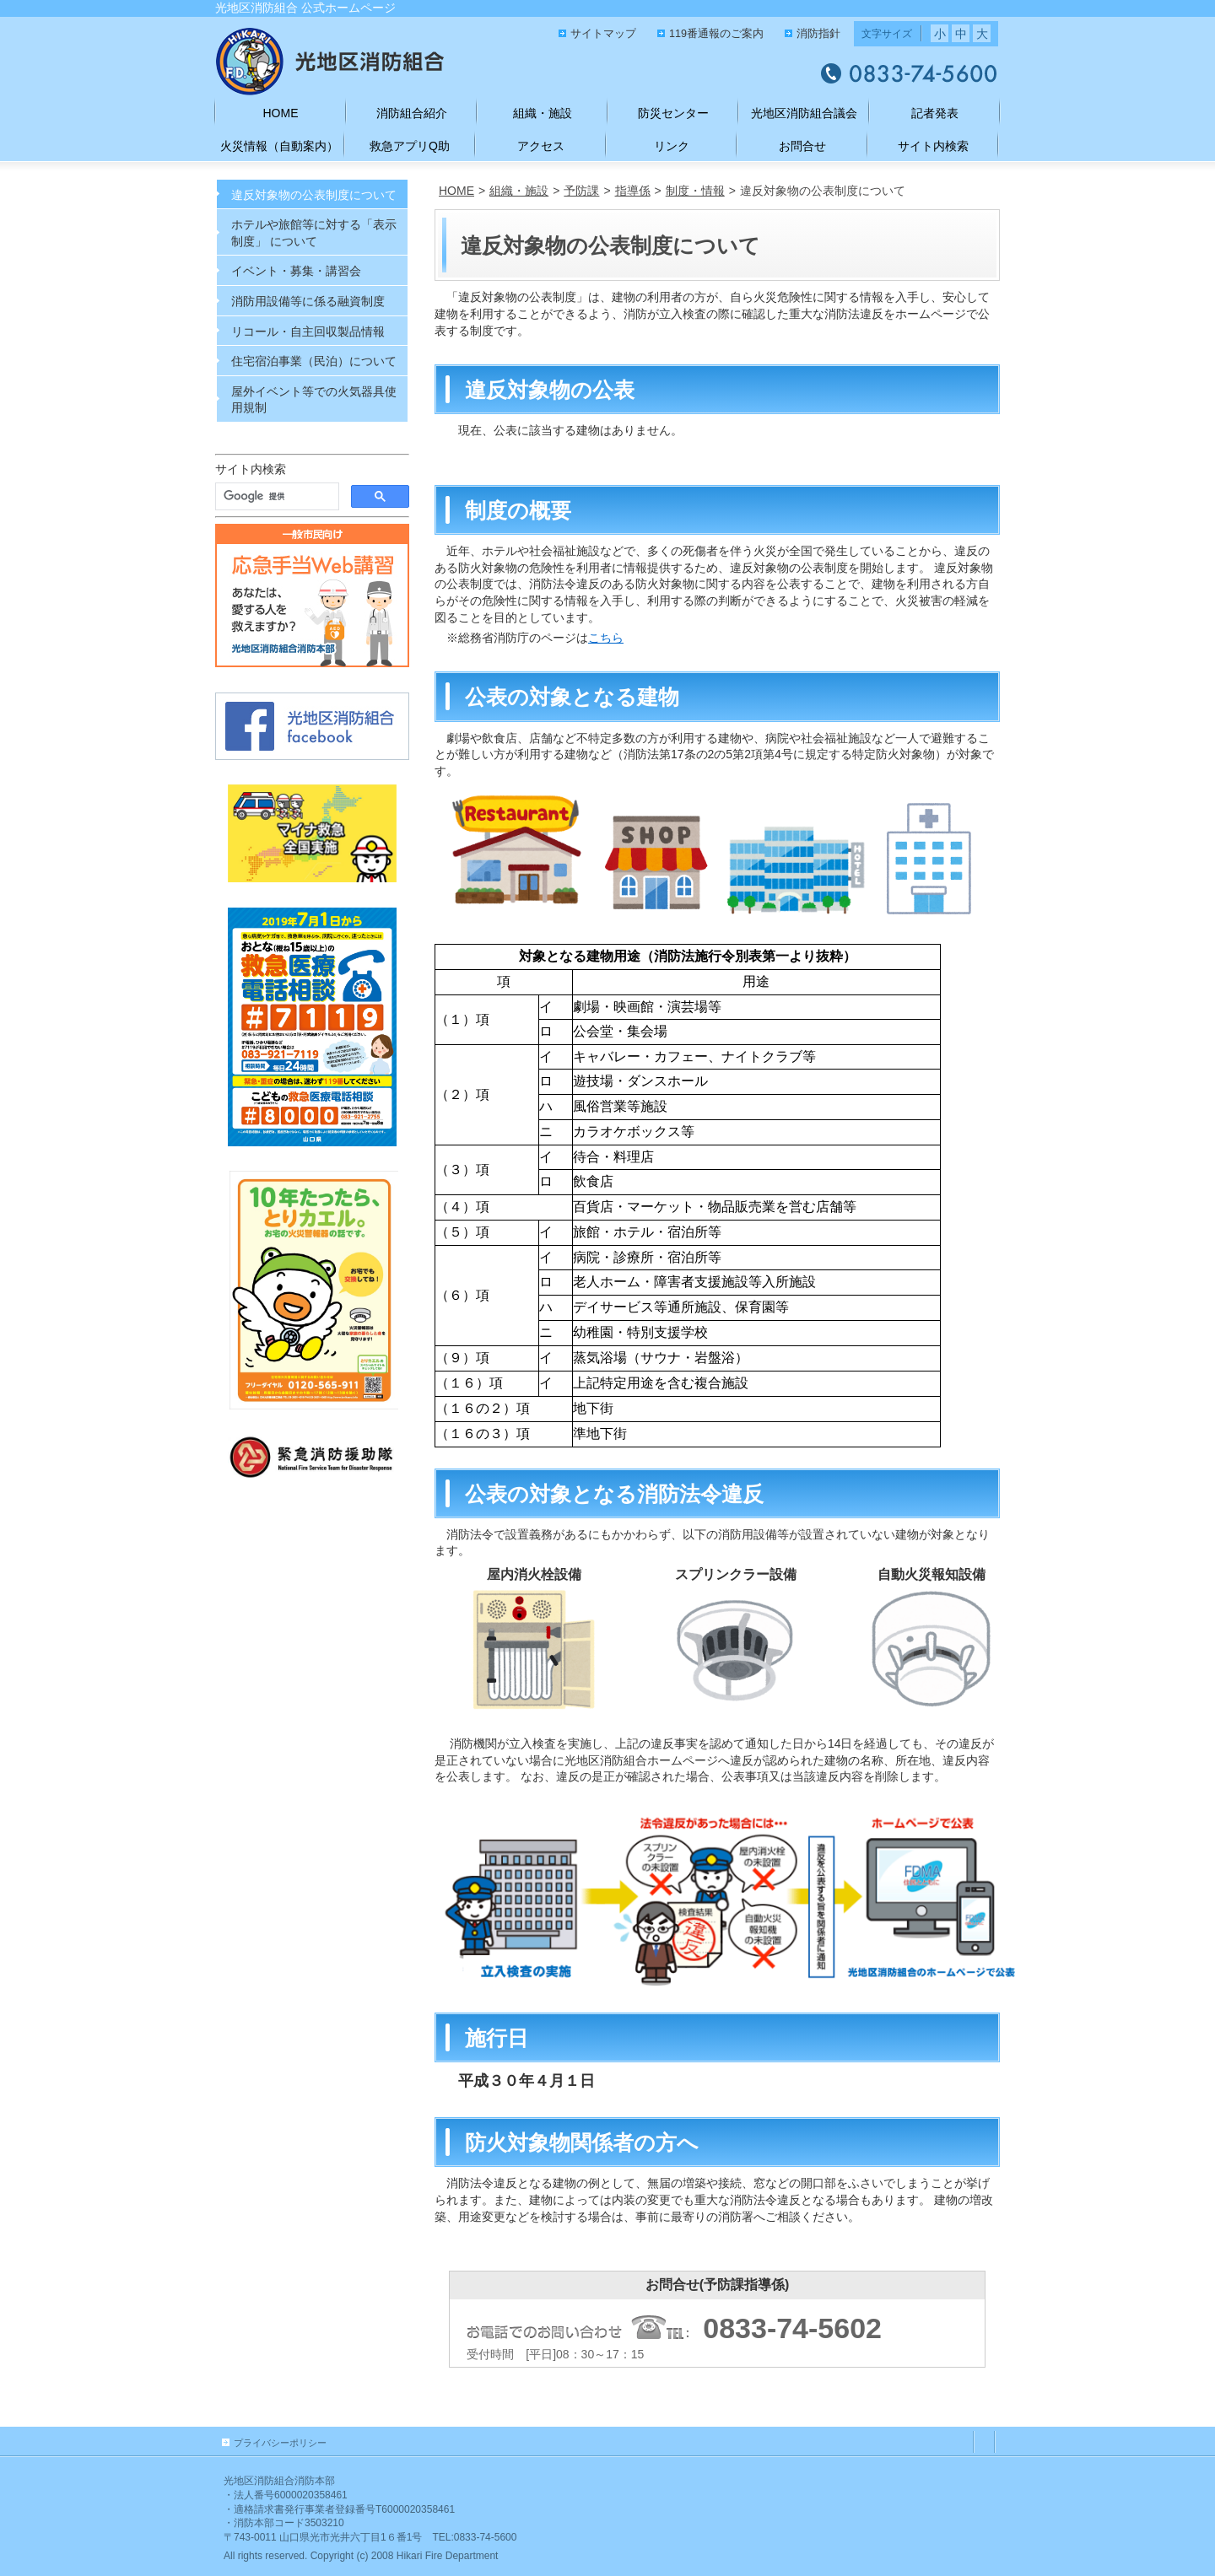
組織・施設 (518, 190)
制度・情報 (695, 190)
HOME (456, 190)
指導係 (633, 190)
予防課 (581, 190)
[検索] (275, 496)
